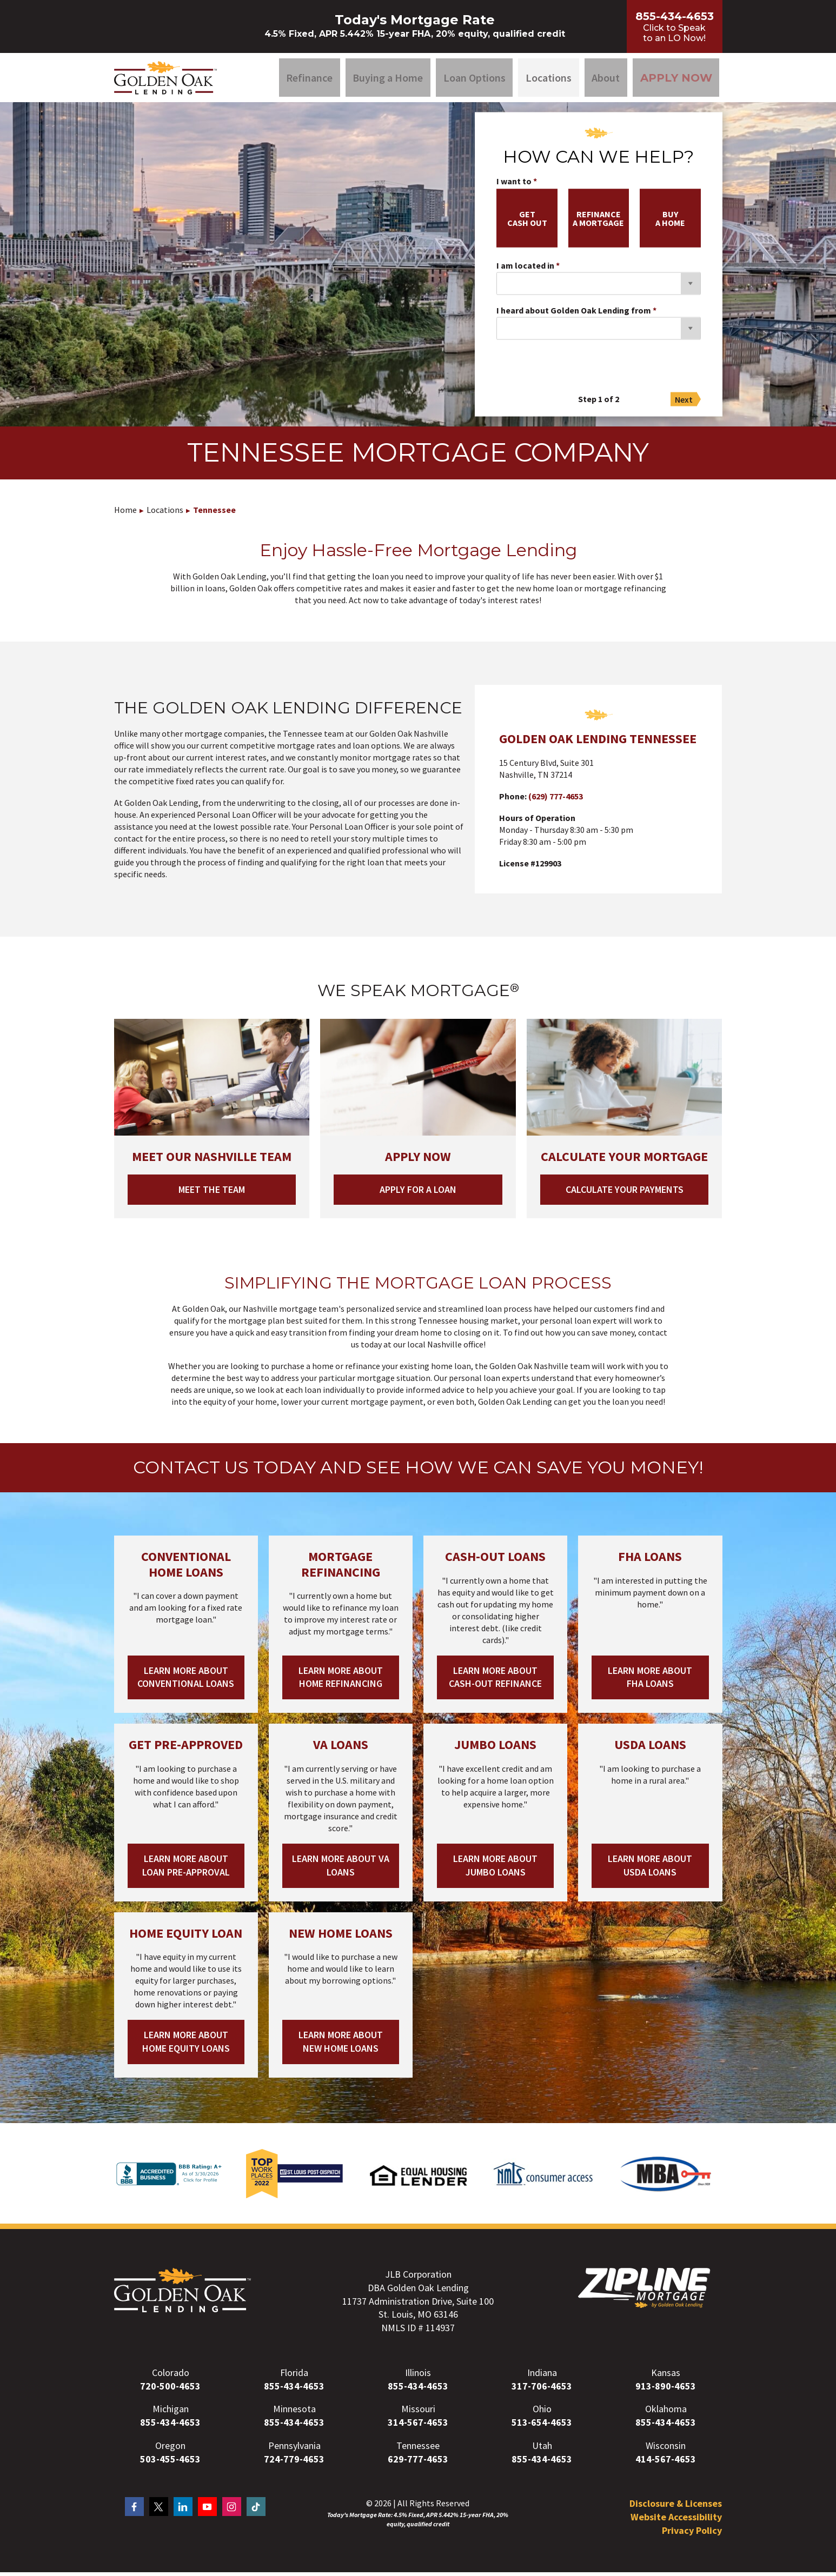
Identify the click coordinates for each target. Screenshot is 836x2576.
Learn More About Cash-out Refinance (495, 1681)
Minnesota (294, 2413)
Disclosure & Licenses (675, 2507)
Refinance (309, 79)
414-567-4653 (665, 2463)
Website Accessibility (676, 2520)
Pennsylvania (294, 2449)
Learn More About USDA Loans (650, 1869)
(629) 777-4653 (555, 800)
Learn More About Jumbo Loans (495, 1869)
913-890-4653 (665, 2390)
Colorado (170, 2376)
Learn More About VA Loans (340, 1869)
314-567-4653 (418, 2426)
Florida (294, 2376)
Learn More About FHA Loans (650, 1681)
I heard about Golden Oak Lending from (573, 314)
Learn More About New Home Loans (340, 2046)
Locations (549, 79)
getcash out (527, 222)
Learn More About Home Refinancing (340, 1681)
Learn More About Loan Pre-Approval (186, 1869)
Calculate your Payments (625, 1193)
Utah (542, 2449)
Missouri (418, 2413)
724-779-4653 (294, 2463)
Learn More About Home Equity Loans (186, 2046)
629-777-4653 (418, 2463)
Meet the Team (211, 1193)
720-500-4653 (170, 2390)
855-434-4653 (294, 2390)
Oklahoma (666, 2413)
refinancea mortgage (598, 222)
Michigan (170, 2413)
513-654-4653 (542, 2426)
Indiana (542, 2376)
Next (684, 403)
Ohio (542, 2413)
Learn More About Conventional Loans (185, 1681)
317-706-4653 (542, 2390)
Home (125, 513)
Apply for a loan (418, 1193)
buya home (670, 222)
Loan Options (474, 79)
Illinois (418, 2376)
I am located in (525, 270)
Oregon (170, 2449)
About (606, 79)
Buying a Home (388, 79)
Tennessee (214, 513)
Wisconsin (666, 2449)
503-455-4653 (170, 2463)
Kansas (665, 2376)
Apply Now (676, 79)
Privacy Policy (692, 2534)
